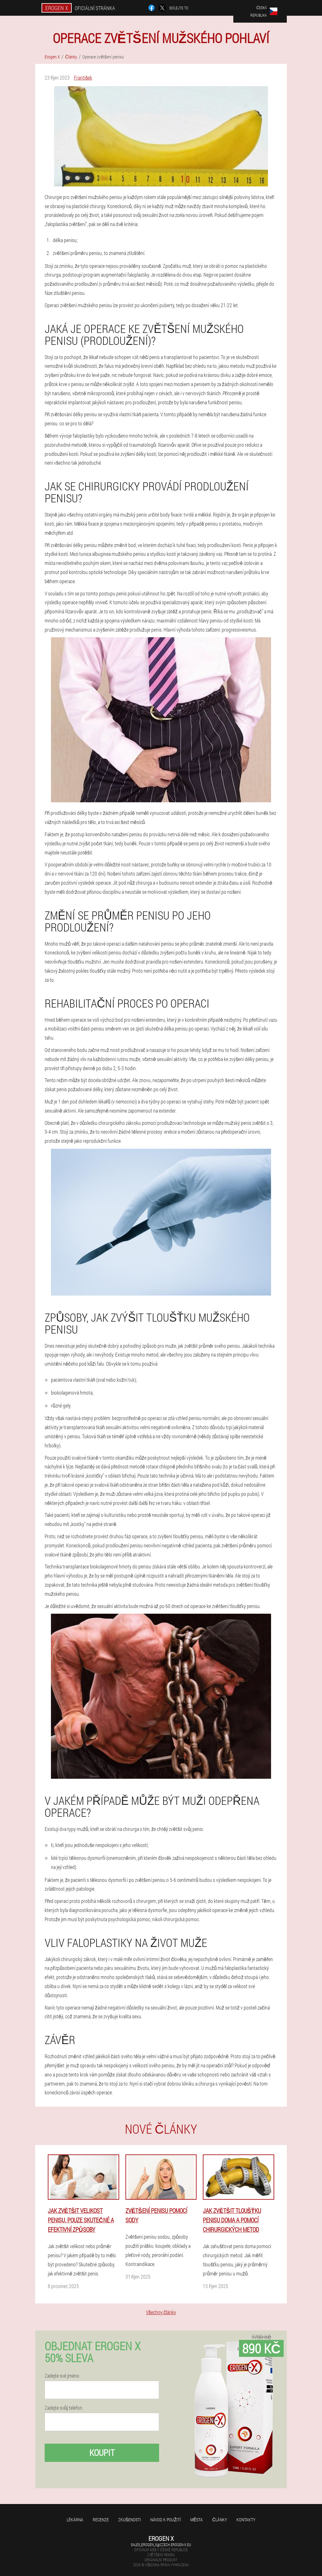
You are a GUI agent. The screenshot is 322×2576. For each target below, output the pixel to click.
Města (196, 2520)
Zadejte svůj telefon (63, 2407)
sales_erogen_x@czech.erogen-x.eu (161, 2544)
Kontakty (245, 2520)
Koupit (102, 2452)
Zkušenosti (129, 2520)
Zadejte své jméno (62, 2375)
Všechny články (161, 2312)
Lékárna (75, 2520)
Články (219, 2520)
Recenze (101, 2520)
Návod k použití (165, 2520)
